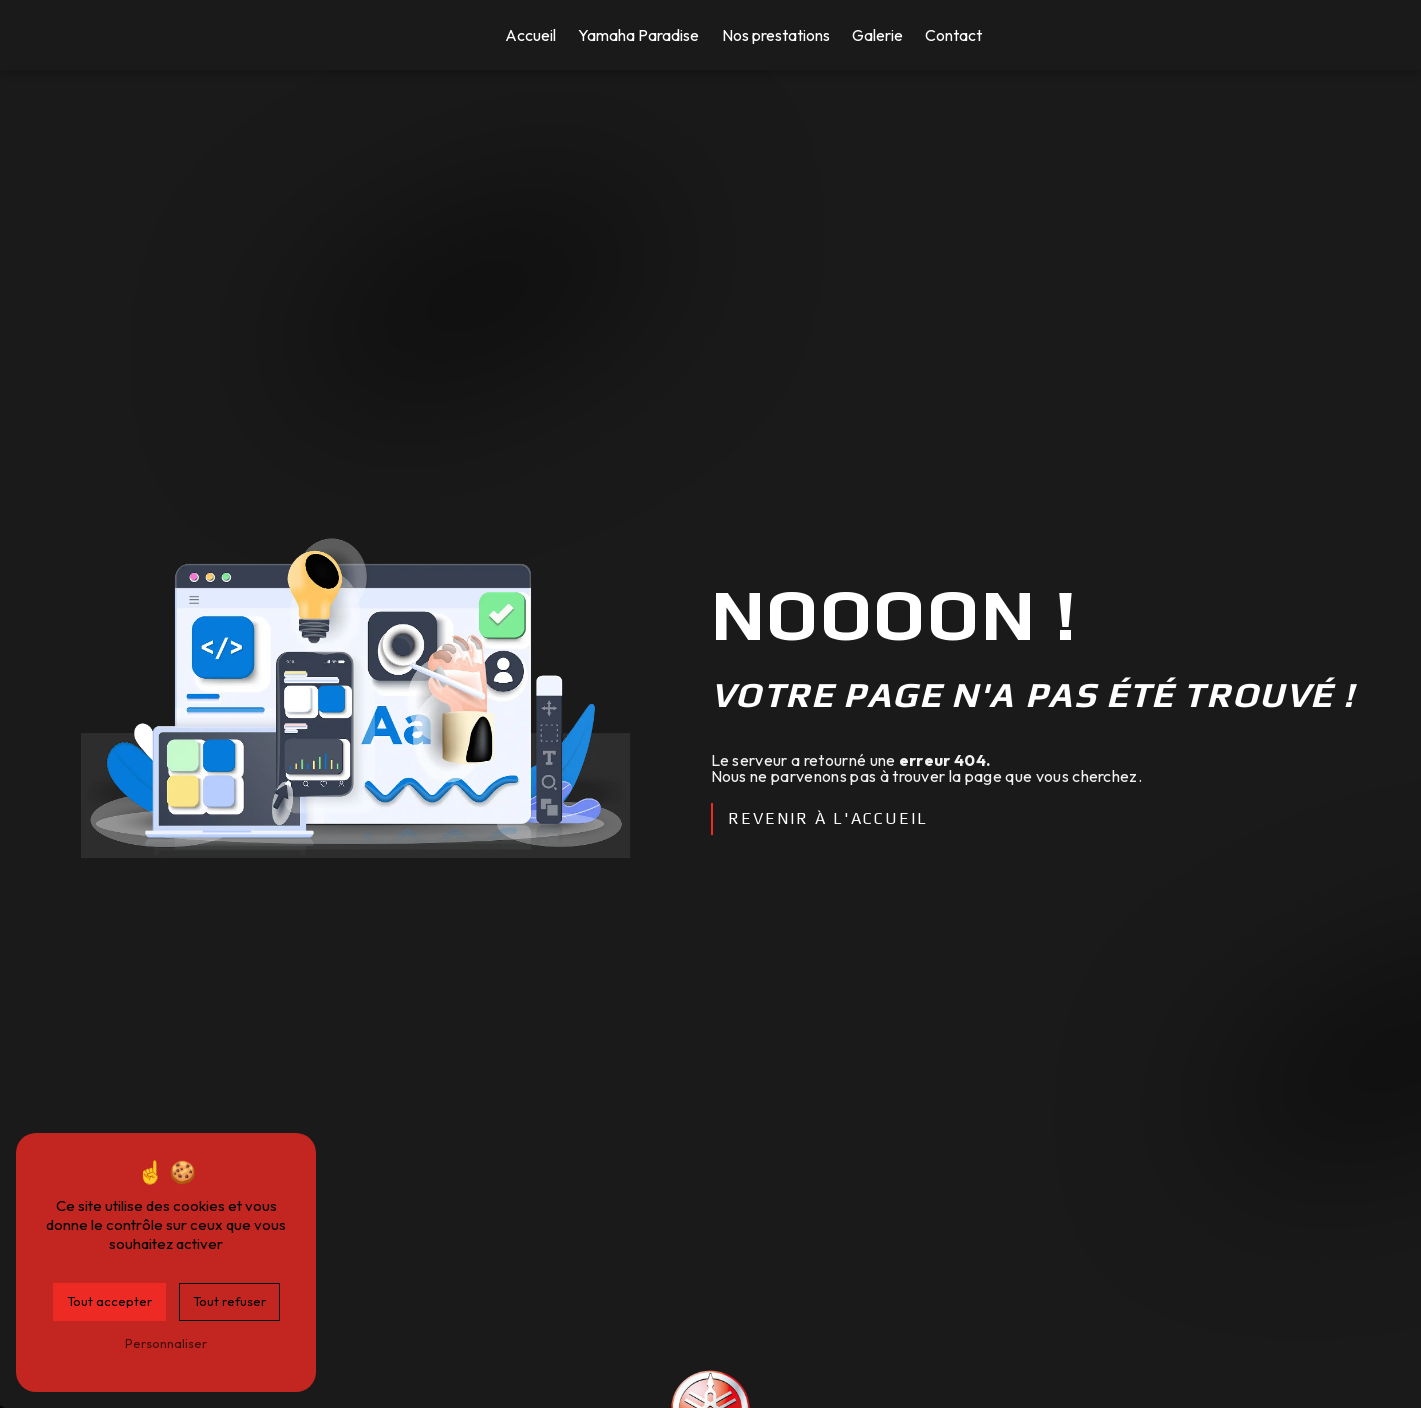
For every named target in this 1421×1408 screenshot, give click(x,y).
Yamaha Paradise (638, 35)
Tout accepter (109, 1301)
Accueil (530, 35)
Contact (953, 35)
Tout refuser (229, 1301)
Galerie (877, 35)
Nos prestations (776, 35)
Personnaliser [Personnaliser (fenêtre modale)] (166, 1343)
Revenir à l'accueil (828, 818)
